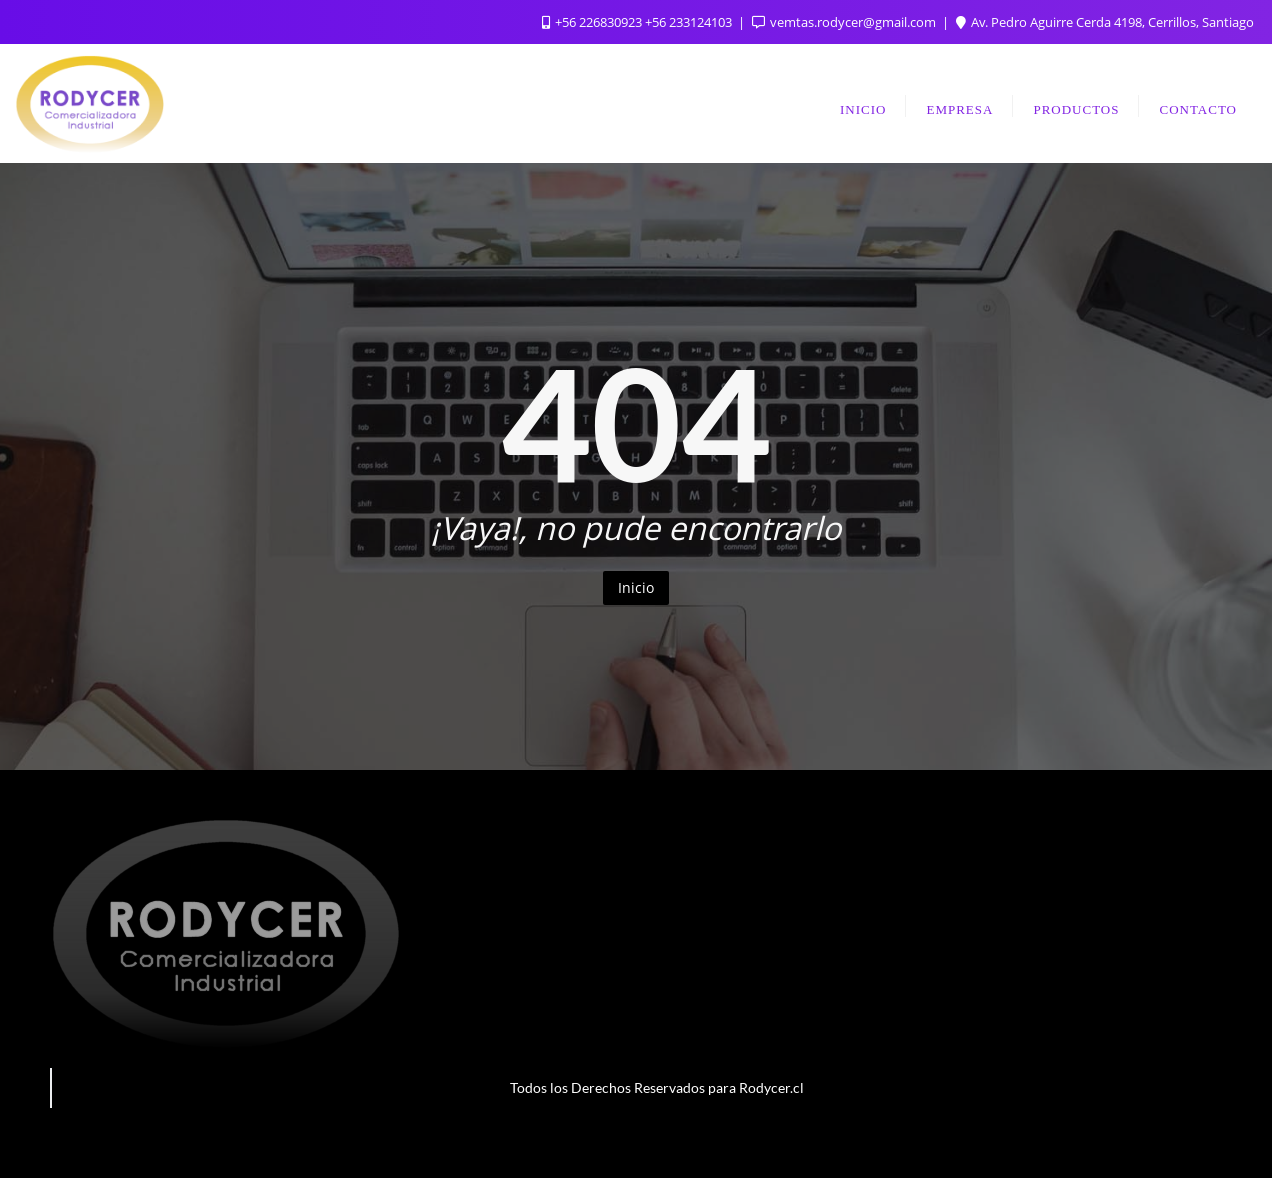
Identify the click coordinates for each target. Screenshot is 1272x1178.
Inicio (636, 587)
